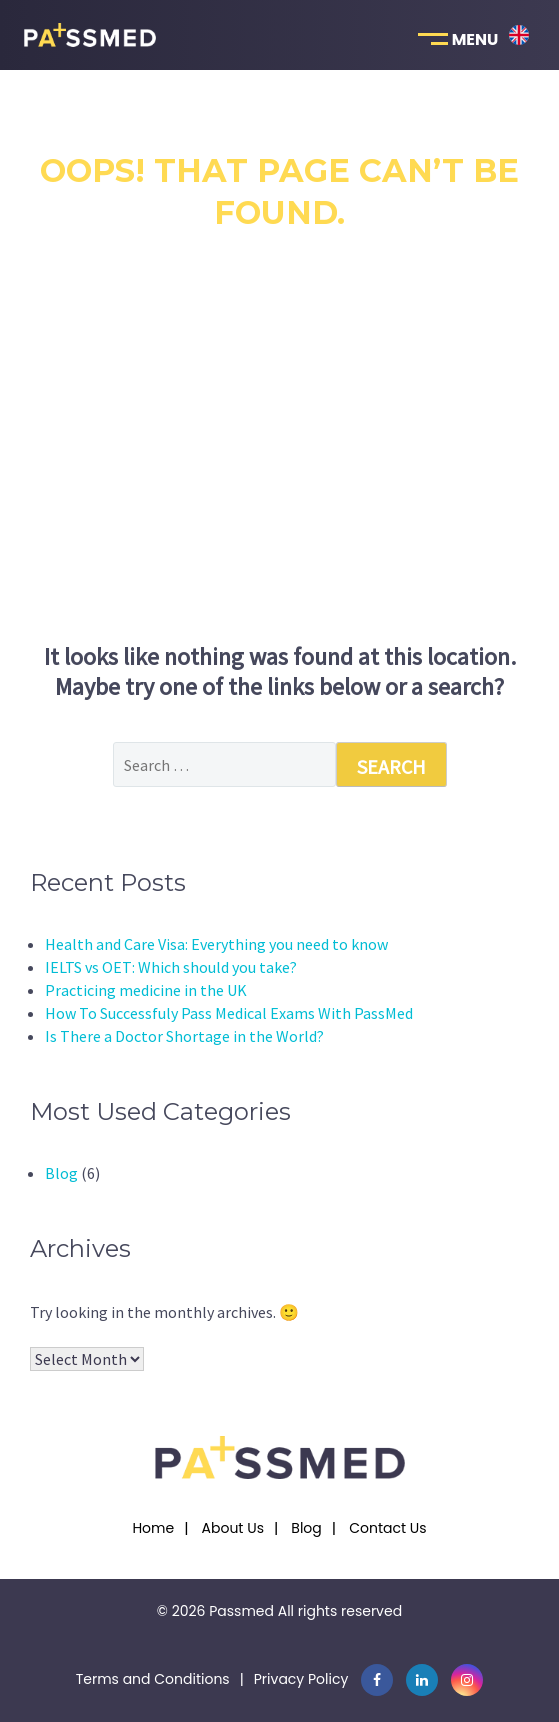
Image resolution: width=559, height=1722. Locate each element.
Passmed (241, 1611)
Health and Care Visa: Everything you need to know (216, 944)
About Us (233, 1528)
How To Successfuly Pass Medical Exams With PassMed (229, 1013)
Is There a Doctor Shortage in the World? (184, 1036)
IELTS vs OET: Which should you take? (171, 967)
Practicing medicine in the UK (146, 990)
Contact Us (387, 1528)
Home (153, 1528)
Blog (61, 1173)
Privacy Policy (301, 1679)
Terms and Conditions (153, 1679)
